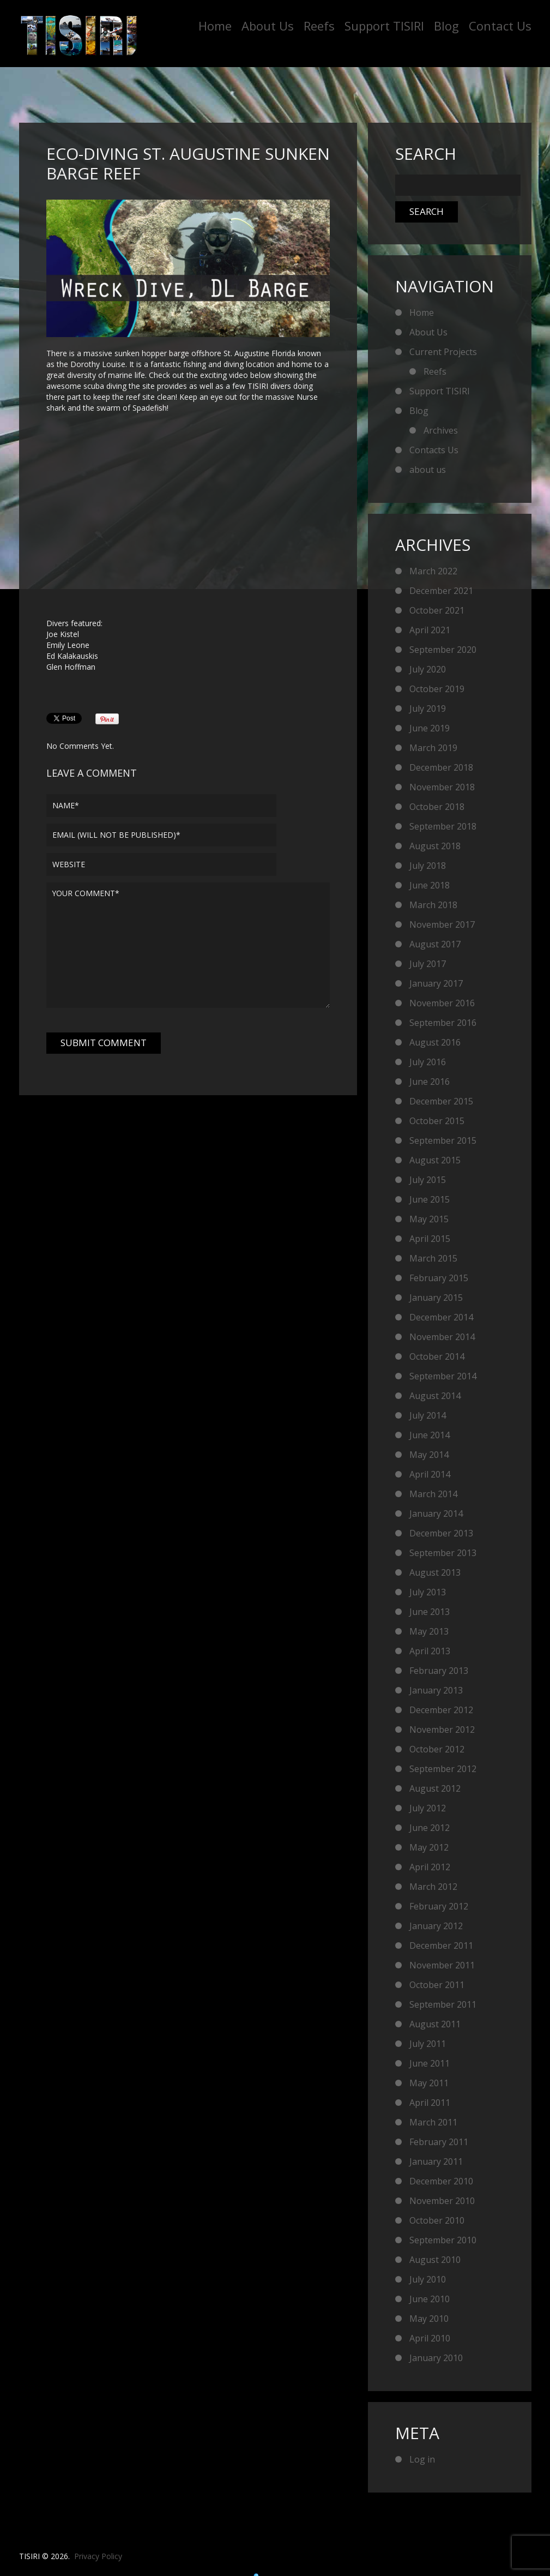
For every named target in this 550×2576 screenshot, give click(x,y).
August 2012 (435, 1788)
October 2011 (436, 1985)
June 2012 (429, 1828)
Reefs (319, 26)
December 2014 (441, 1317)
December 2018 (441, 767)
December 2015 (441, 1101)
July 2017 (427, 964)
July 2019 (427, 708)
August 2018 (435, 846)
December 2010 (441, 2181)
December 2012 (441, 1710)
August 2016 (435, 1042)
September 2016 (442, 1023)
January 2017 (436, 983)
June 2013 (429, 1612)
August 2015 (435, 1160)
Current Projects (443, 352)
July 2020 (427, 669)
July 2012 (427, 1808)
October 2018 (436, 807)
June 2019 (429, 728)
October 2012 (436, 1749)
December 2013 (441, 1533)
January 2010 (436, 2358)
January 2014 (436, 1514)
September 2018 (442, 826)
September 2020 (442, 650)
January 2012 (436, 1926)
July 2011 (427, 2044)
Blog (446, 26)
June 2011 (429, 2063)
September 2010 (442, 2240)
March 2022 (433, 571)
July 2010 (427, 2279)
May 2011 (429, 2083)
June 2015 (429, 1199)
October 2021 (436, 610)
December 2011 (441, 1945)
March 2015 (433, 1258)
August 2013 (435, 1572)
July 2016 (427, 1062)
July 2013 (427, 1592)
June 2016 (429, 1082)
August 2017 (435, 944)
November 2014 (442, 1337)
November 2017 (442, 924)
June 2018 (429, 885)
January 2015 (436, 1298)
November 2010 (442, 2201)
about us (427, 470)
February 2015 (438, 1278)
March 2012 (433, 1887)
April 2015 (429, 1239)
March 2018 (433, 905)
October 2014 (436, 1356)
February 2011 (438, 2142)
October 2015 (436, 1121)
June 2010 (429, 2299)
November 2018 (442, 787)
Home (215, 26)
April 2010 (429, 2338)
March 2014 (433, 1494)
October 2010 (436, 2220)
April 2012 (429, 1867)
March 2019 (433, 748)
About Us (267, 26)
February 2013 (438, 1671)
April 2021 (429, 630)
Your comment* (188, 945)
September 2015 (442, 1140)
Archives (441, 430)
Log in (422, 2459)
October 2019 (436, 689)
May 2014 (429, 1455)
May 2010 (429, 2319)
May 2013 (429, 1631)
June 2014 (429, 1435)
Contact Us (500, 26)
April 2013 (429, 1651)
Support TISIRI (384, 26)
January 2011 (436, 2161)
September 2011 (442, 2004)
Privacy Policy (98, 2556)
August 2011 (435, 2024)
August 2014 (435, 1396)
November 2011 (442, 1965)
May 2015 (429, 1219)
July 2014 (427, 1415)
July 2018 (427, 866)
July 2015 (427, 1180)
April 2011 (429, 2103)
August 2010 (435, 2260)
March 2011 (433, 2122)
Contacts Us (433, 450)
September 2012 (442, 1769)
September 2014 (442, 1376)
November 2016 (442, 1003)
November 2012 (442, 1730)
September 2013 (442, 1553)
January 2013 (436, 1690)
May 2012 (429, 1847)
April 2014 (429, 1474)
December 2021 (441, 591)
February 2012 (438, 1906)
